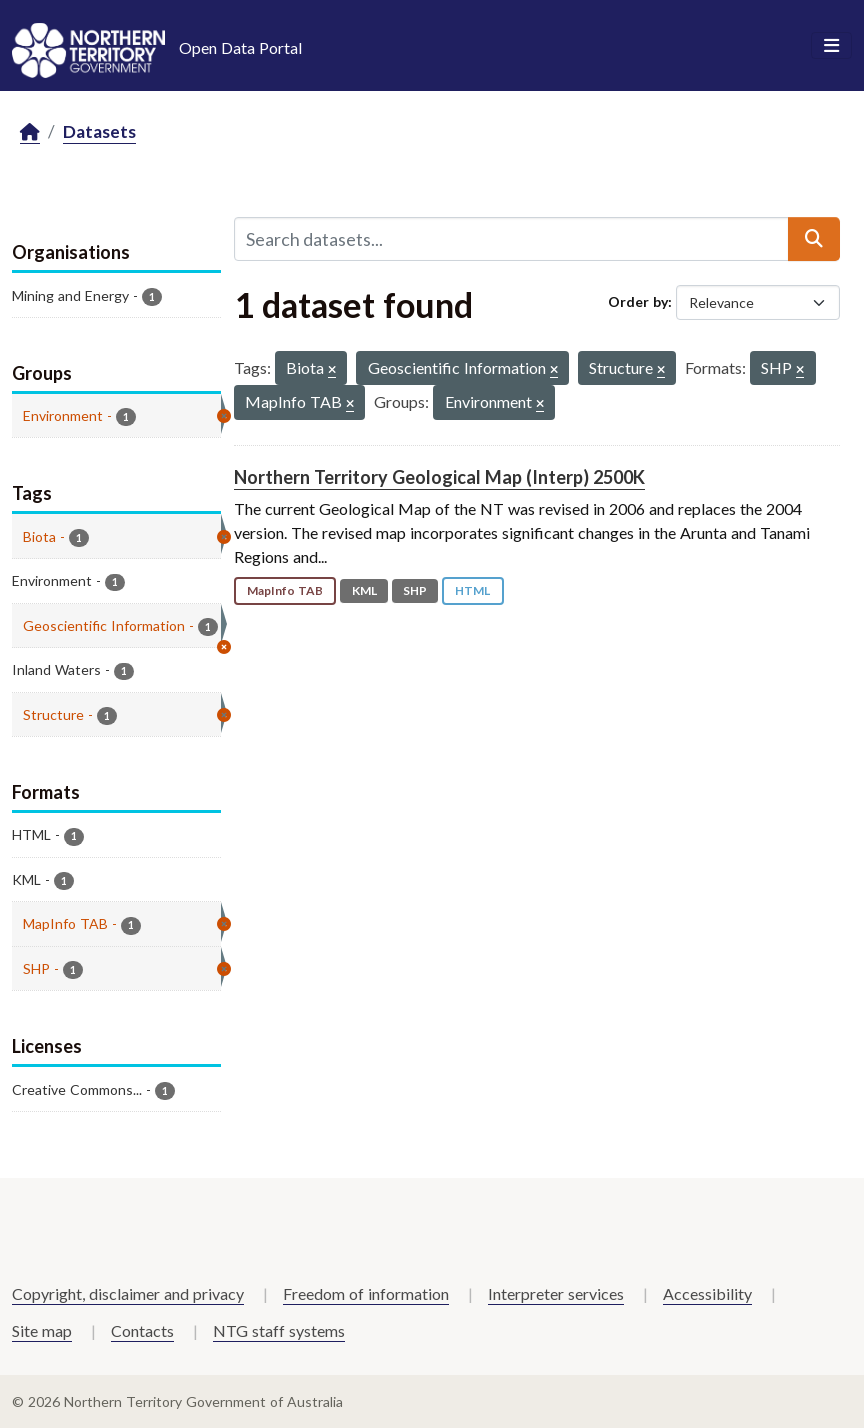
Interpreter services (556, 1293)
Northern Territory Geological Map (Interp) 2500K (439, 477)
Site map (42, 1330)
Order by (638, 301)
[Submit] (814, 239)
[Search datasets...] (511, 239)
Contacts (142, 1330)
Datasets (99, 131)
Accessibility (707, 1293)
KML (364, 590)
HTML (472, 590)
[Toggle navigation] (831, 46)
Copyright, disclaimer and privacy (128, 1293)
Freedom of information (366, 1293)
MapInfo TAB (285, 590)
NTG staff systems (279, 1330)
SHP (415, 590)
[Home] (30, 132)
